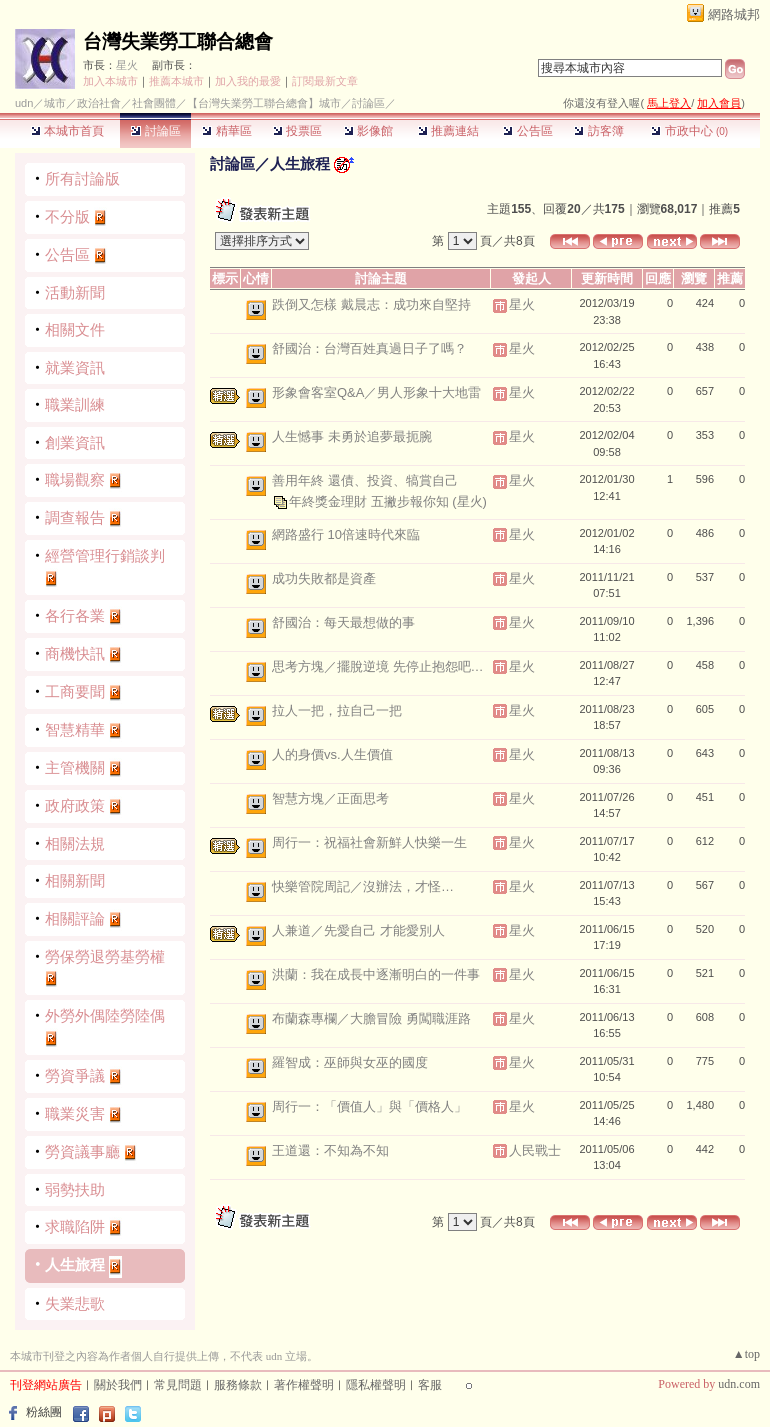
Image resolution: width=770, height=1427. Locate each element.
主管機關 (75, 767)
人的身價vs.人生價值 (332, 754)
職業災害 (75, 1113)
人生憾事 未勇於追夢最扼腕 (352, 436)
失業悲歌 (75, 1303)
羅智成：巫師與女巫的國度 (350, 1062)
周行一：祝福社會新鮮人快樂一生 (369, 842)
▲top (746, 1354)
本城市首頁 (67, 131)
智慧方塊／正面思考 (330, 798)
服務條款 (238, 1385)
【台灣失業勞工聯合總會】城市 (264, 103)
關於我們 (118, 1385)
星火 (127, 65)
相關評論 (75, 918)
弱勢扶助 (75, 1189)
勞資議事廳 (82, 1151)
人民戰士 (535, 1150)
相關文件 (75, 329)
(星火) (469, 500)
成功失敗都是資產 (324, 578)
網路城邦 (734, 14)
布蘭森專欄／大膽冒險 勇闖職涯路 (371, 1018)
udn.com (739, 1384)
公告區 (527, 131)
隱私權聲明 (376, 1385)
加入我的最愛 (248, 81)
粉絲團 (44, 1412)
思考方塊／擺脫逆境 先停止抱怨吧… (378, 666)
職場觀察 (75, 479)
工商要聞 (75, 691)
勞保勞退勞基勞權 (105, 956)
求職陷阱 (75, 1226)
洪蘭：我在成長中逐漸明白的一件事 (376, 974)
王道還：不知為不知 (330, 1150)
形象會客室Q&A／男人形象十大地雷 (376, 392)
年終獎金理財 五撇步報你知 (370, 500)
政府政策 (75, 805)
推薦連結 (448, 131)
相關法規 (75, 843)
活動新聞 (75, 292)
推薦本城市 (176, 81)
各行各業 (75, 615)
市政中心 (689, 131)
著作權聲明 (304, 1385)
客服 (430, 1385)
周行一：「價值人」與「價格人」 (369, 1106)
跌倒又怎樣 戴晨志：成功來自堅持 (371, 304)
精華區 (226, 131)
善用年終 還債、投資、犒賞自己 (365, 480)
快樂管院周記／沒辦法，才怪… (363, 886)
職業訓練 (75, 404)
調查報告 (75, 517)
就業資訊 (75, 367)
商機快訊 (75, 653)
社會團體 (154, 103)
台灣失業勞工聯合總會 (178, 41)
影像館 (368, 131)
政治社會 (99, 103)
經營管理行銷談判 (105, 555)
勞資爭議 (75, 1075)
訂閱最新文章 (325, 81)
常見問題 (178, 1385)
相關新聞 (75, 880)
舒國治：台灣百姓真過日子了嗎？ (369, 348)
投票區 (297, 131)
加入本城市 (110, 81)
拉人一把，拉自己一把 (337, 710)
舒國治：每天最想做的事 (343, 622)
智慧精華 (75, 729)
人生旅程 (75, 1264)
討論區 (155, 131)
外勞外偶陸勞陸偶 (105, 1015)
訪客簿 (598, 131)
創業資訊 (75, 442)
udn (24, 103)
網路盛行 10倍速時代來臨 (346, 534)
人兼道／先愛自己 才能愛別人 (358, 930)
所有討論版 (82, 178)
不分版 (67, 216)
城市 (55, 103)
